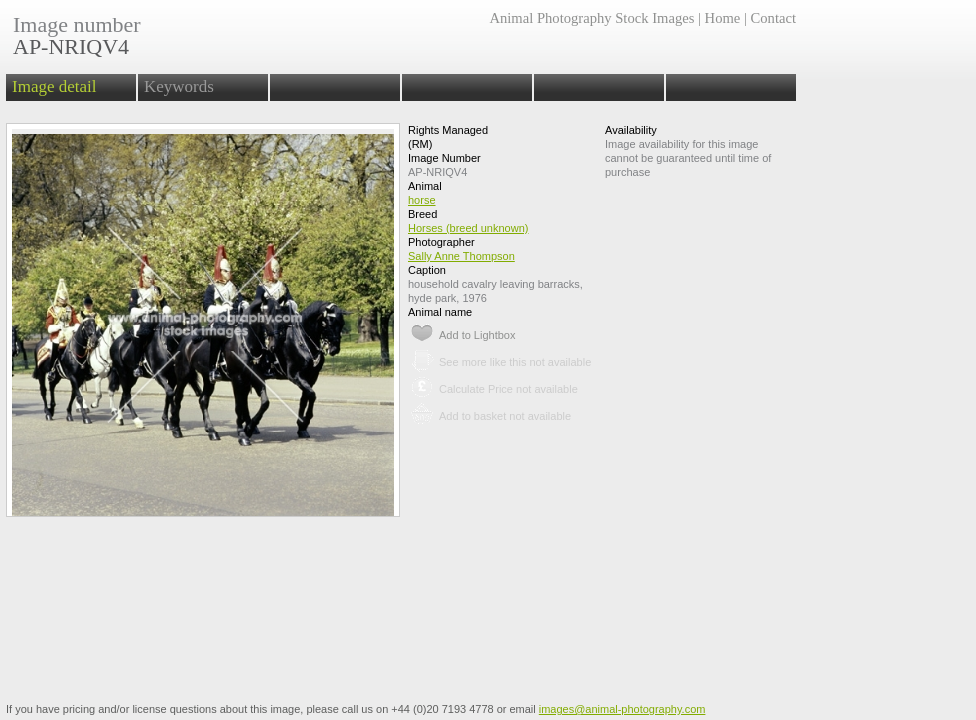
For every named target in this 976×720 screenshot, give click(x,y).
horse (422, 200)
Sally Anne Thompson (461, 256)
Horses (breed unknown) (468, 228)
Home (723, 18)
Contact (773, 18)
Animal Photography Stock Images (591, 18)
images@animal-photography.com (622, 709)
